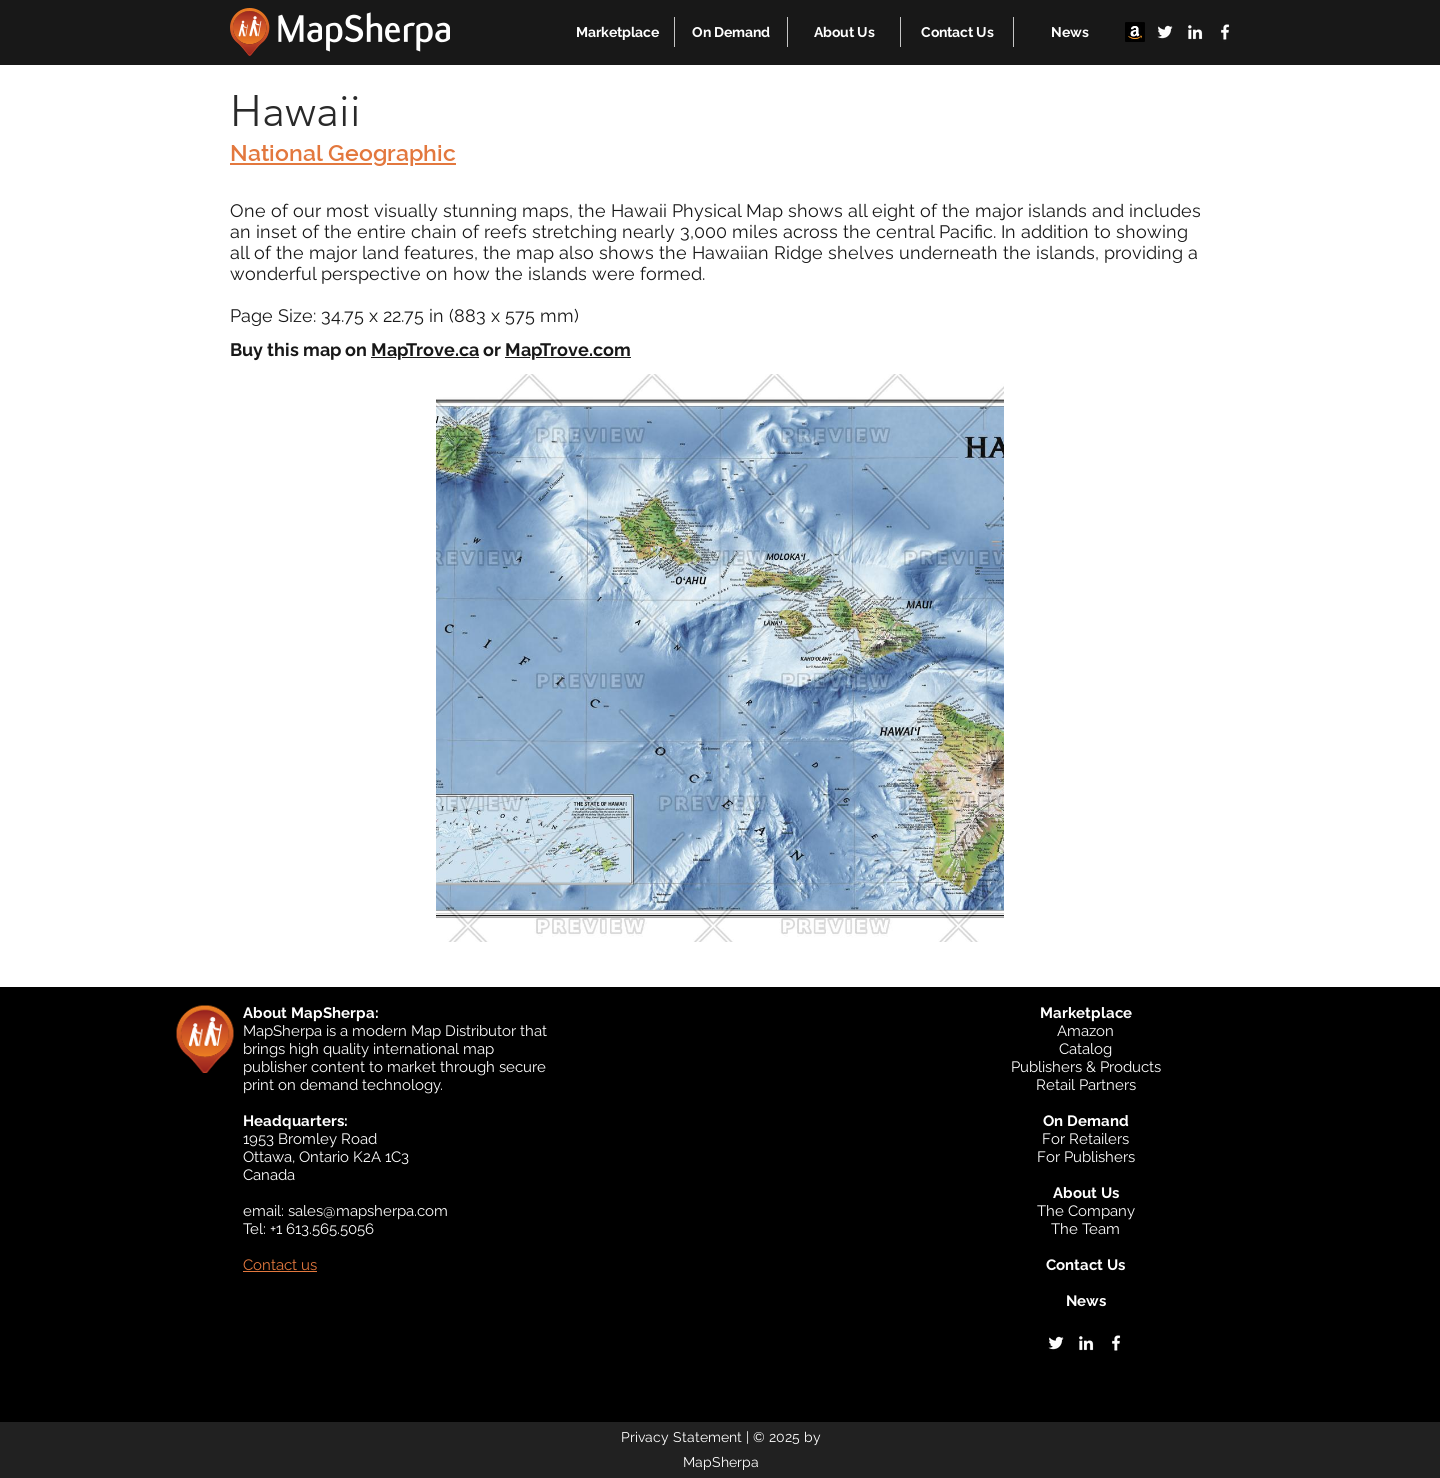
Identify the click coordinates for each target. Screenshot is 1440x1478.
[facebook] (1225, 32)
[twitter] (1165, 32)
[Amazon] (1135, 32)
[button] (617, 32)
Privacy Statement (681, 1437)
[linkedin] (1195, 32)
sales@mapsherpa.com (368, 1211)
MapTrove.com (568, 349)
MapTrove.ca (425, 349)
